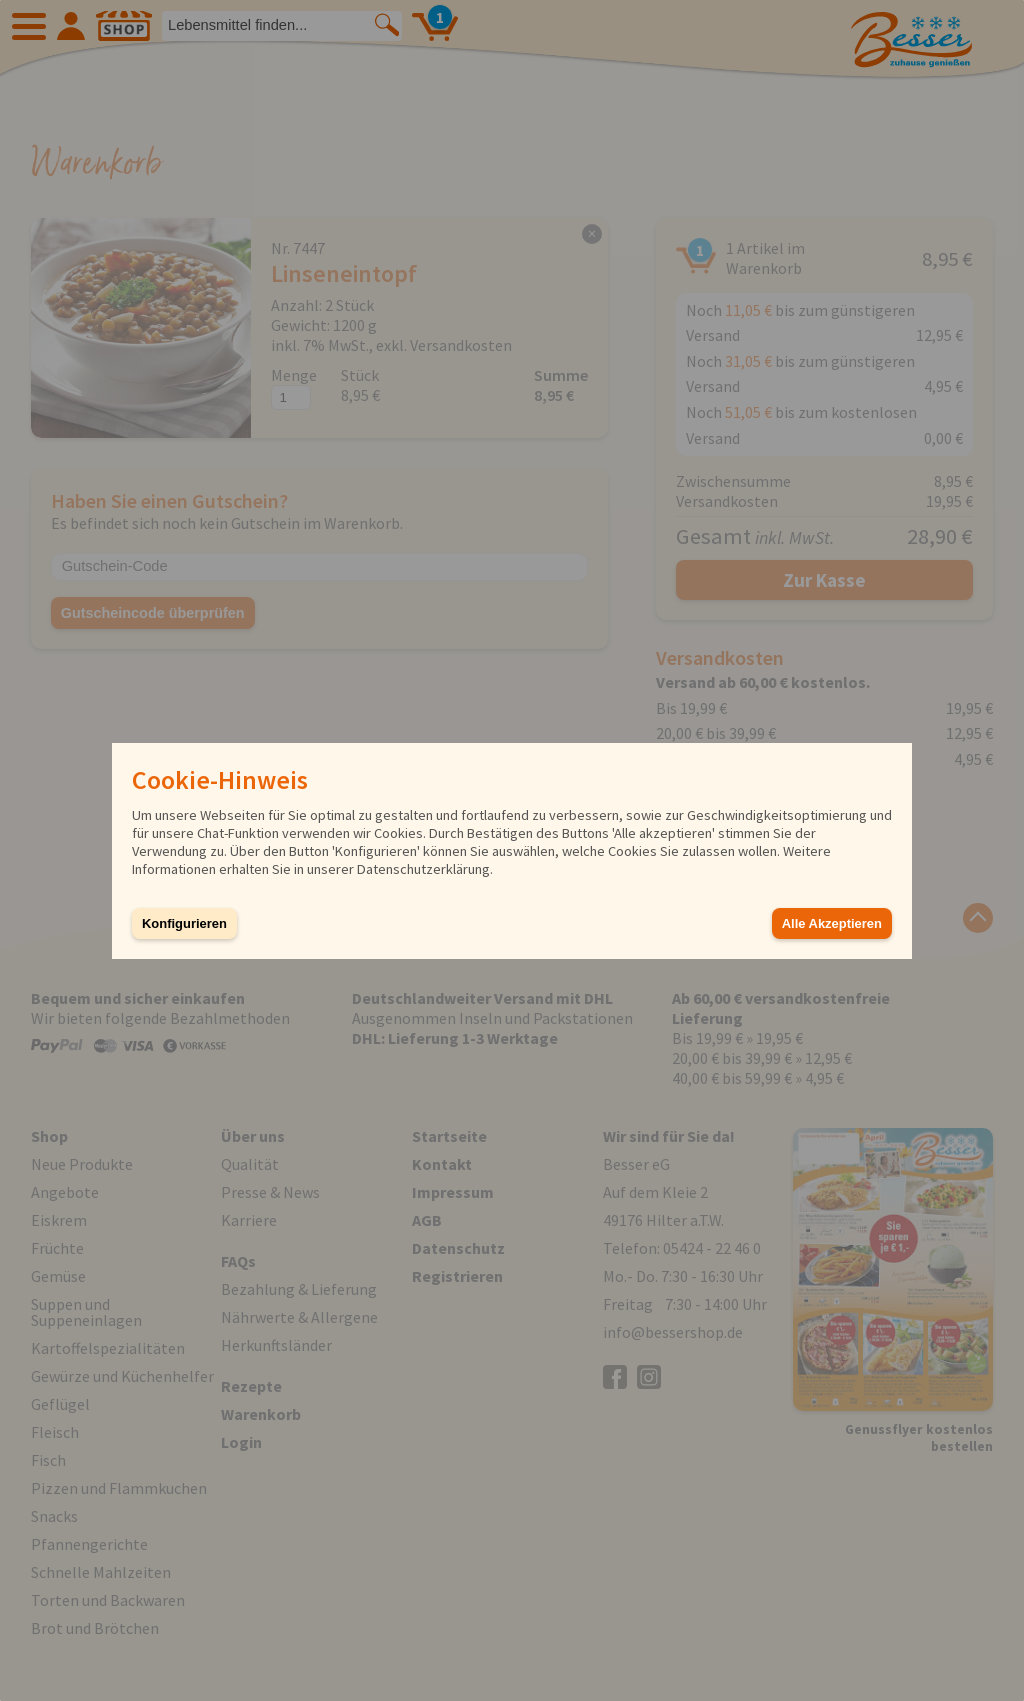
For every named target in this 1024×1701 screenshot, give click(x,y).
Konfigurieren (184, 923)
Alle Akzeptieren (832, 923)
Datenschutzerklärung (423, 869)
